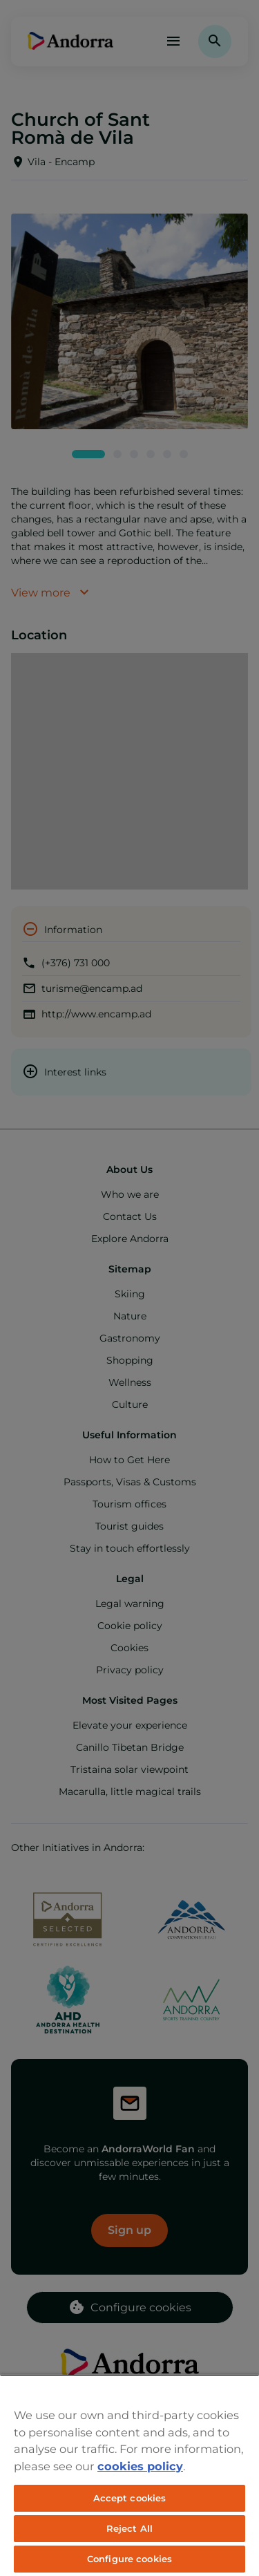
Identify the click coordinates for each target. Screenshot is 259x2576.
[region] (129, 2475)
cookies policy (140, 2466)
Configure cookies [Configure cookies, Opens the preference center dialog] (129, 2558)
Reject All (129, 2528)
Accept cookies (129, 2497)
